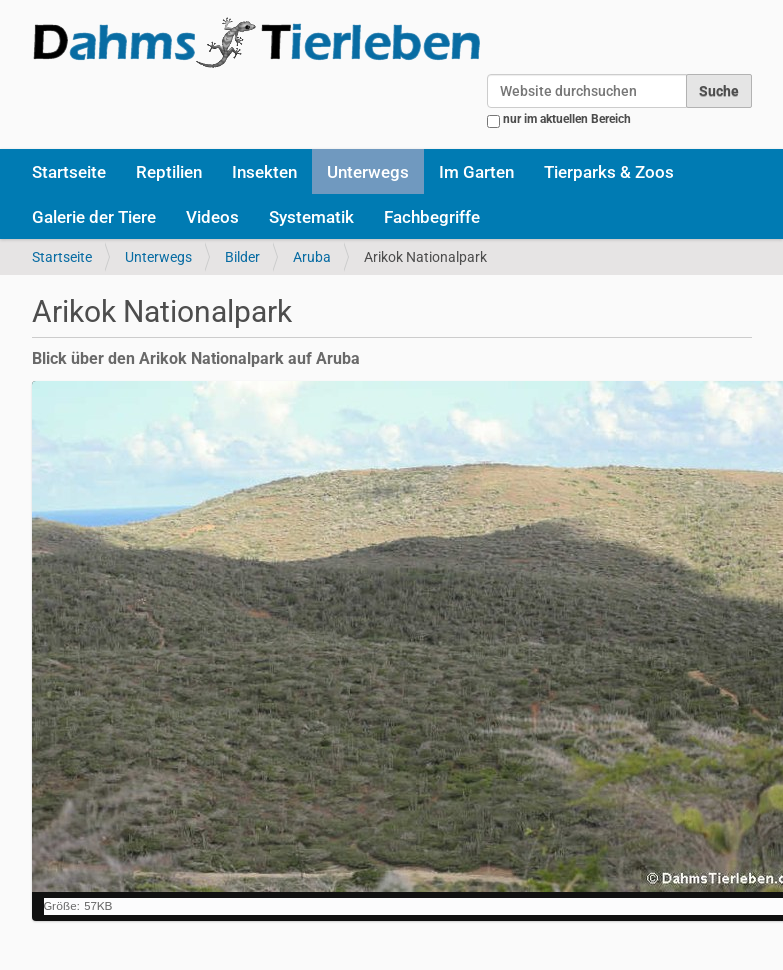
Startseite (69, 172)
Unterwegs (368, 172)
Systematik (311, 217)
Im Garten (476, 172)
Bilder (242, 257)
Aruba (312, 257)
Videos (212, 217)
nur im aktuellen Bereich (567, 119)
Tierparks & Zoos (609, 172)
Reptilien (169, 172)
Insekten (264, 172)
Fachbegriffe (432, 217)
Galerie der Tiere (94, 217)
